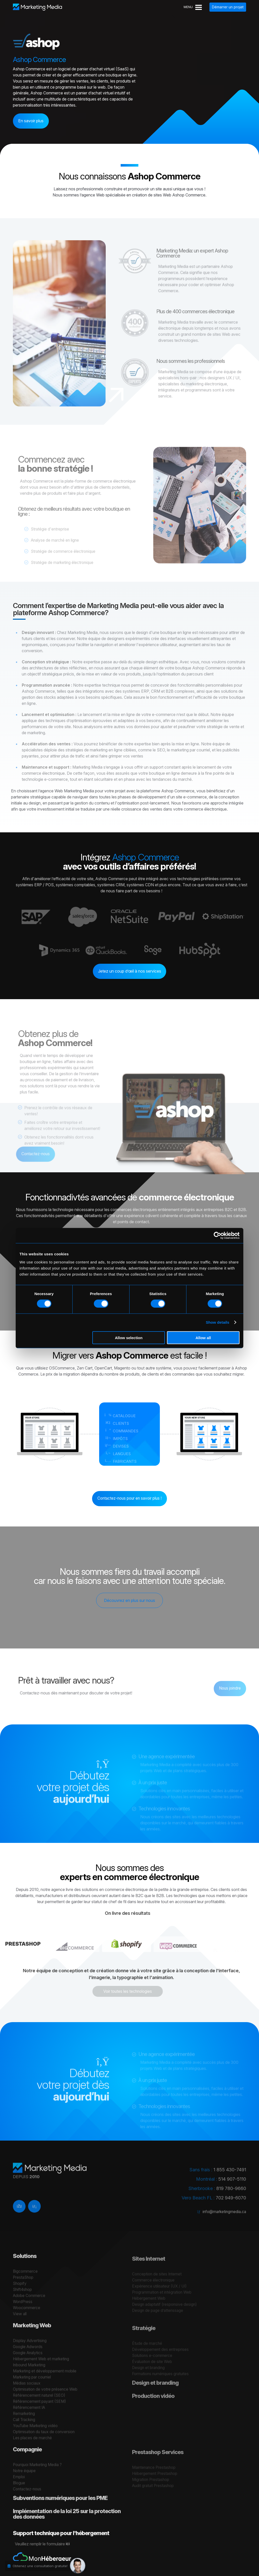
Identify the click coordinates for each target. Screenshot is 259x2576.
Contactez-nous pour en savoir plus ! (129, 1494)
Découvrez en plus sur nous (129, 1596)
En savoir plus (33, 118)
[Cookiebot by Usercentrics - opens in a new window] (217, 1235)
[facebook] (19, 2210)
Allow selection (128, 1337)
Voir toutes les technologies (119, 1987)
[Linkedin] (34, 2210)
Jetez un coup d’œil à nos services (129, 966)
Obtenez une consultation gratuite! (40, 2566)
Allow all (203, 1337)
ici (76, 2539)
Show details (217, 1322)
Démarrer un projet (228, 7)
